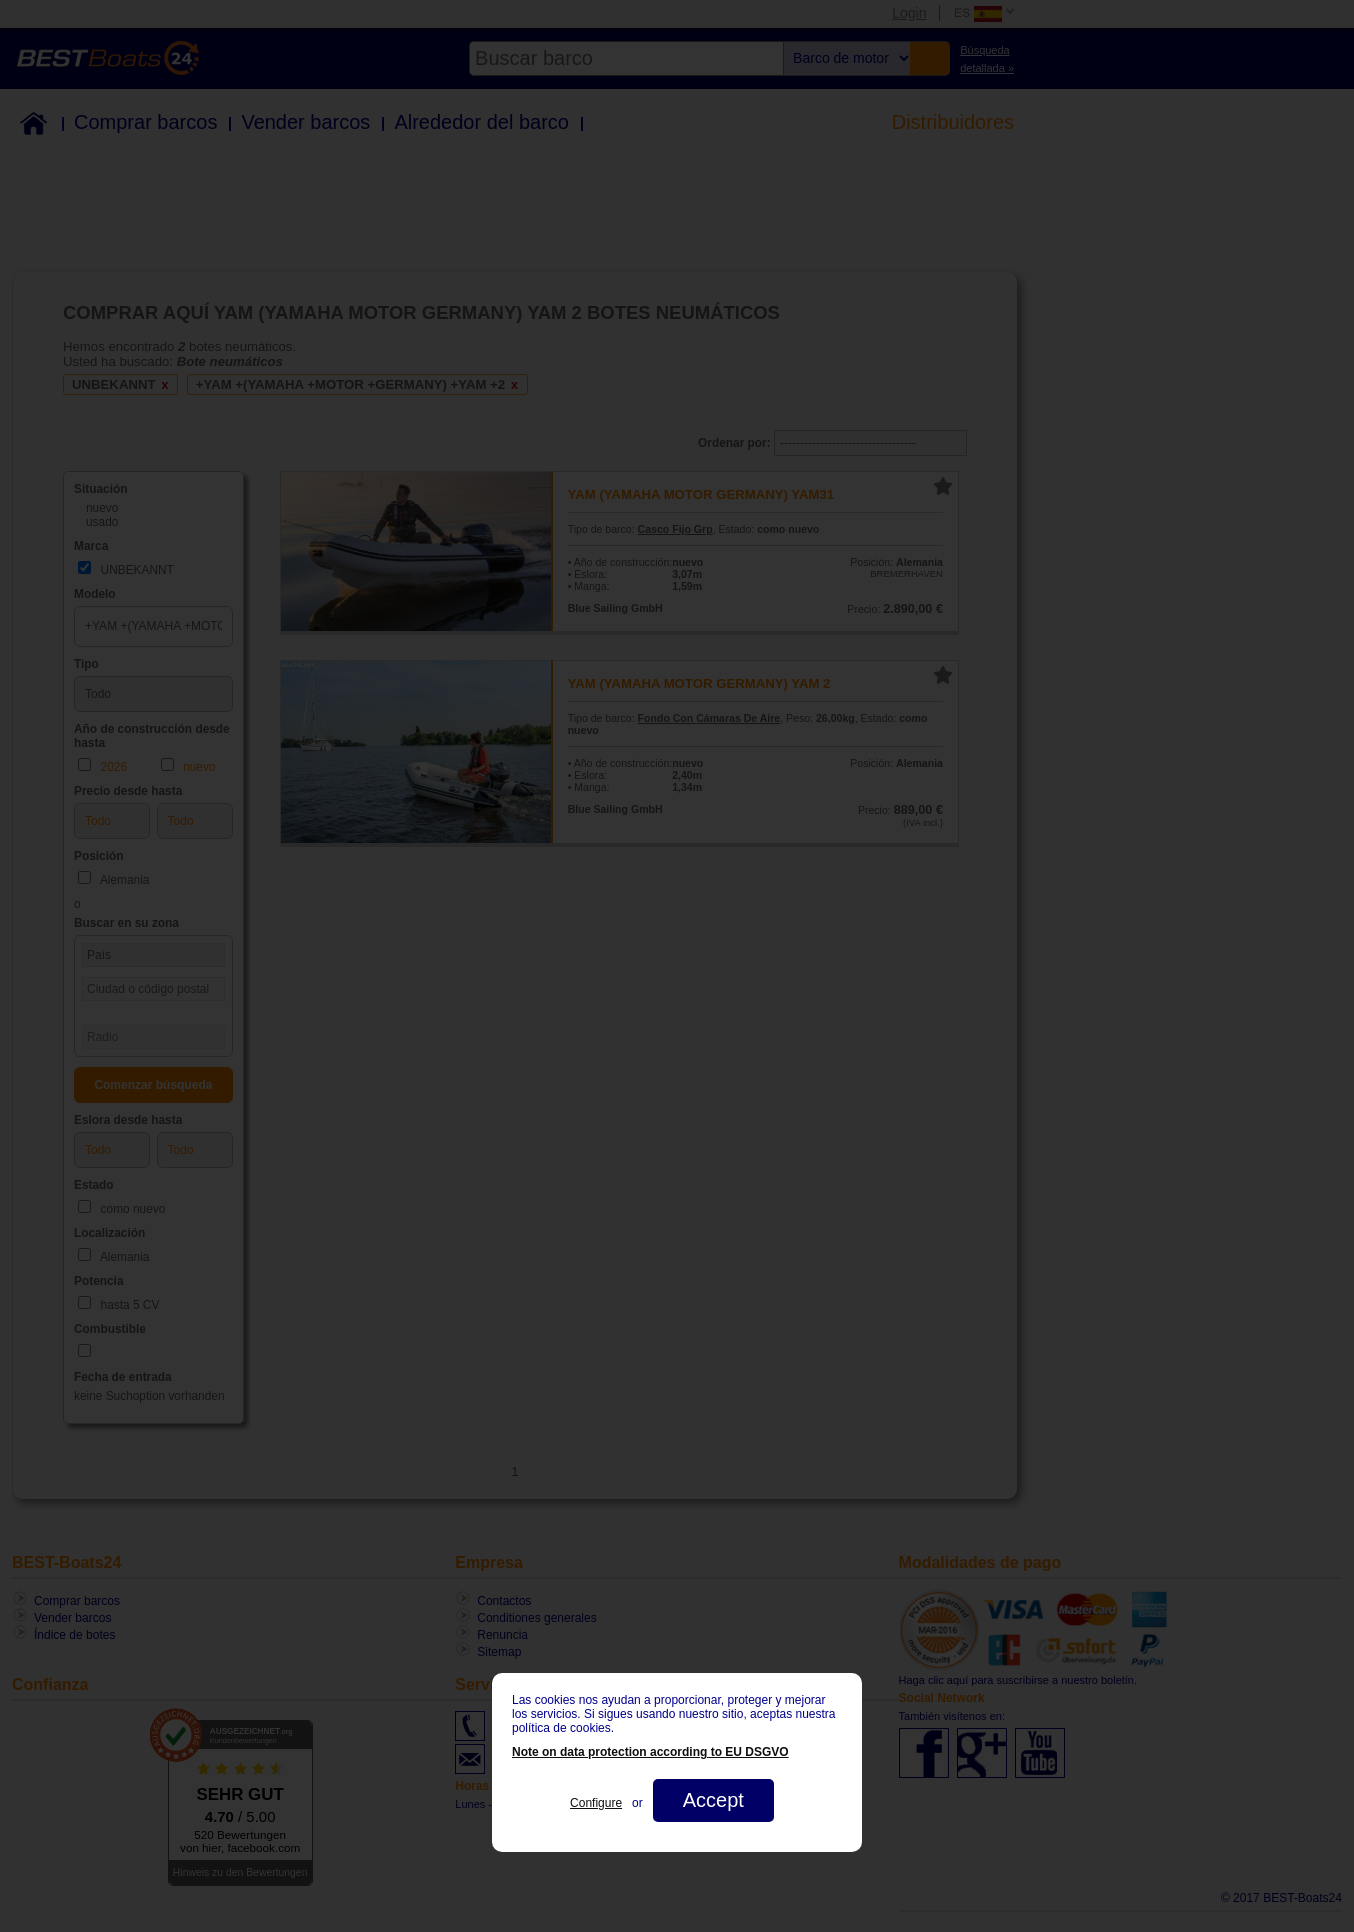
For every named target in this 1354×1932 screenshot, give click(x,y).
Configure (596, 1803)
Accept (713, 1800)
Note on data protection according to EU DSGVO (650, 1752)
